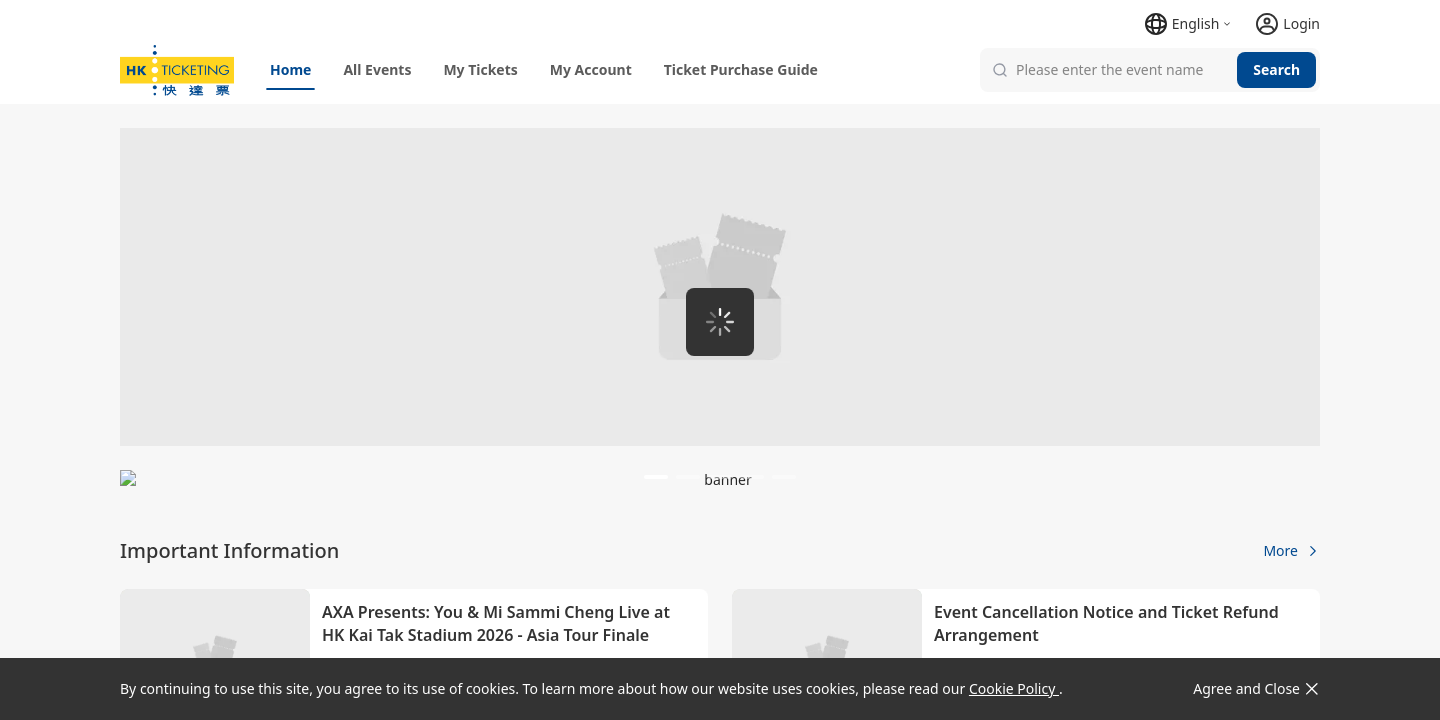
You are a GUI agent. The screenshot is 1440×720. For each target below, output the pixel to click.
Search (1276, 69)
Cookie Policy (1014, 688)
